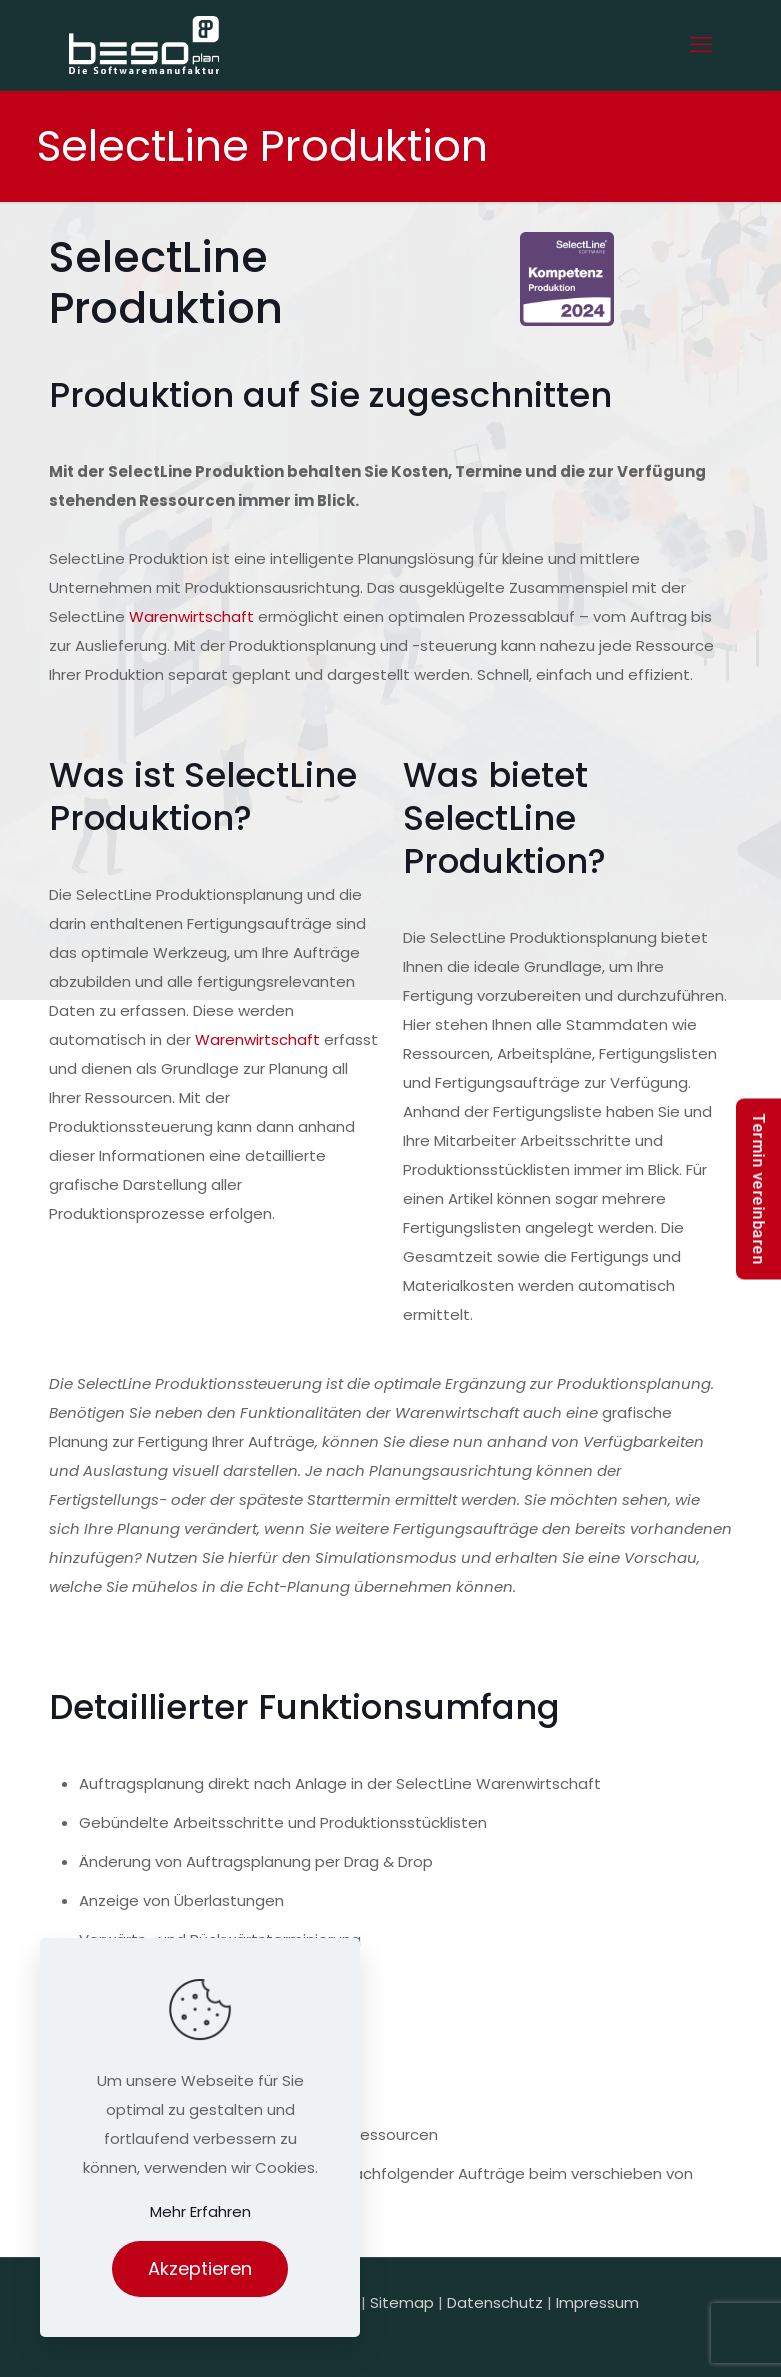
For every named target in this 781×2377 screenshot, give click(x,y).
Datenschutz (495, 2302)
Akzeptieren (200, 2268)
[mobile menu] (701, 45)
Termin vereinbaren (758, 1188)
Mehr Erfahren (200, 2211)
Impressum (597, 2302)
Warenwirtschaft (191, 616)
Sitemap (402, 2302)
